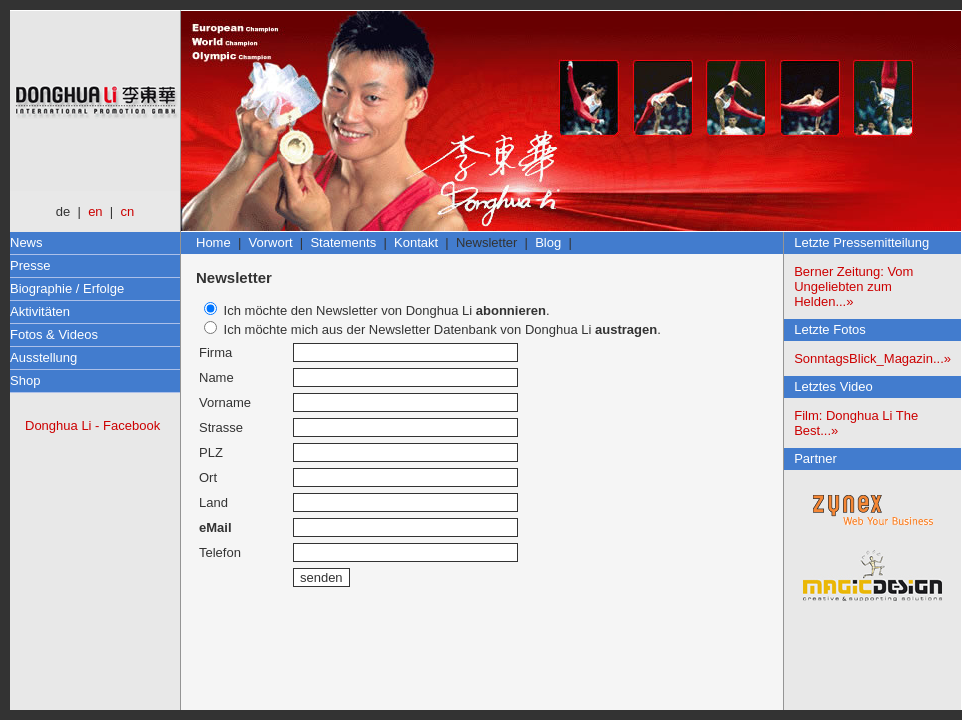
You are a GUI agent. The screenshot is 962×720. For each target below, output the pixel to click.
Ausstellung (43, 357)
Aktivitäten (40, 311)
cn (127, 211)
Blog (548, 242)
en (95, 211)
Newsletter (486, 242)
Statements (343, 242)
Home (213, 242)
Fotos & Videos (54, 334)
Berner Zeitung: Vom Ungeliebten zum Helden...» (853, 286)
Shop (25, 380)
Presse (30, 265)
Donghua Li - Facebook (92, 425)
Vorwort (271, 242)
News (26, 242)
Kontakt (416, 242)
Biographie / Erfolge (67, 288)
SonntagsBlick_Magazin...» (872, 358)
